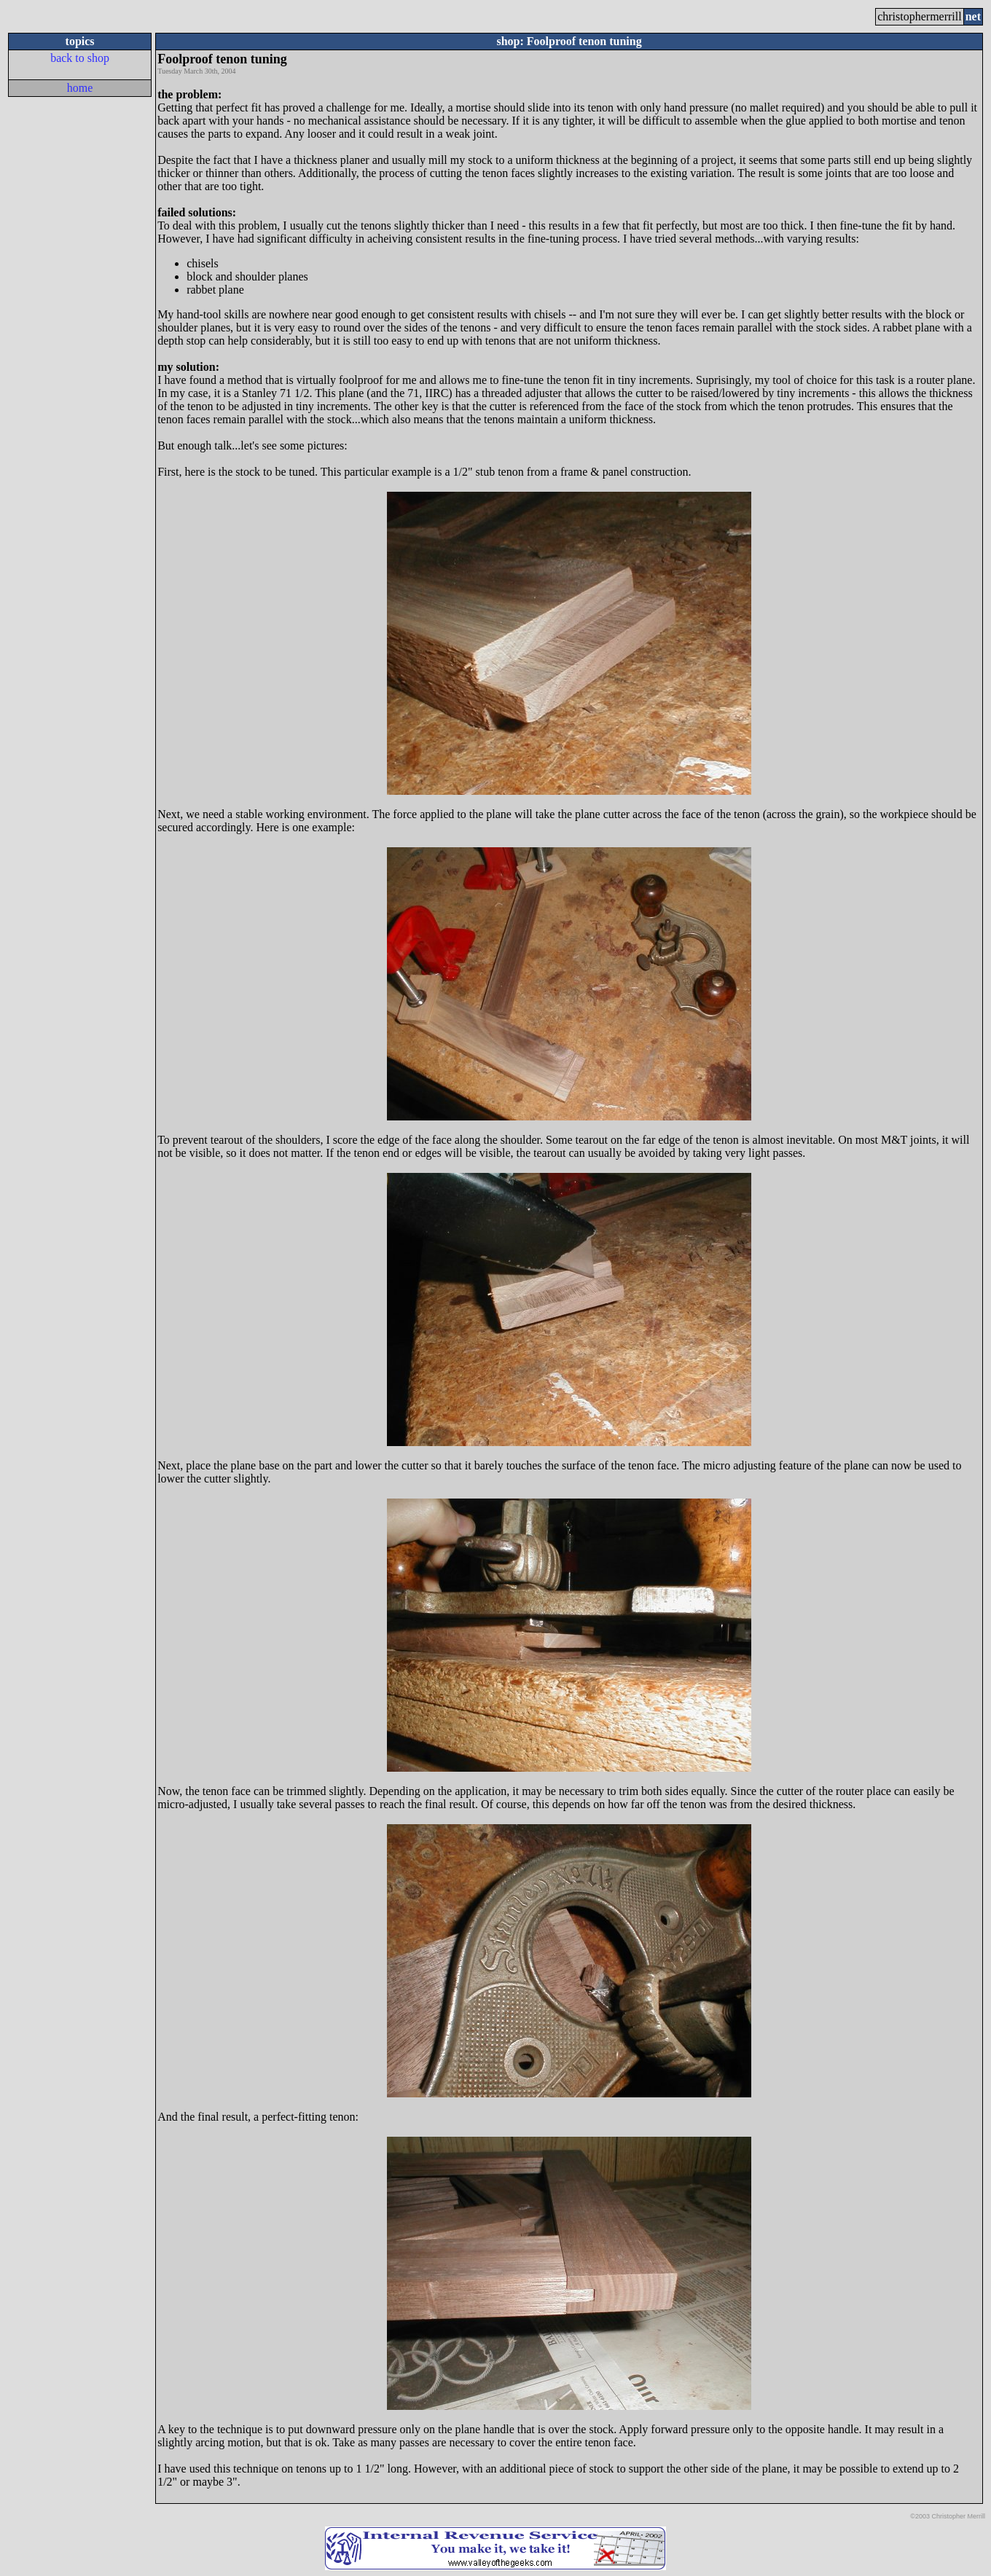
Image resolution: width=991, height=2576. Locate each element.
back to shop (79, 58)
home (80, 88)
